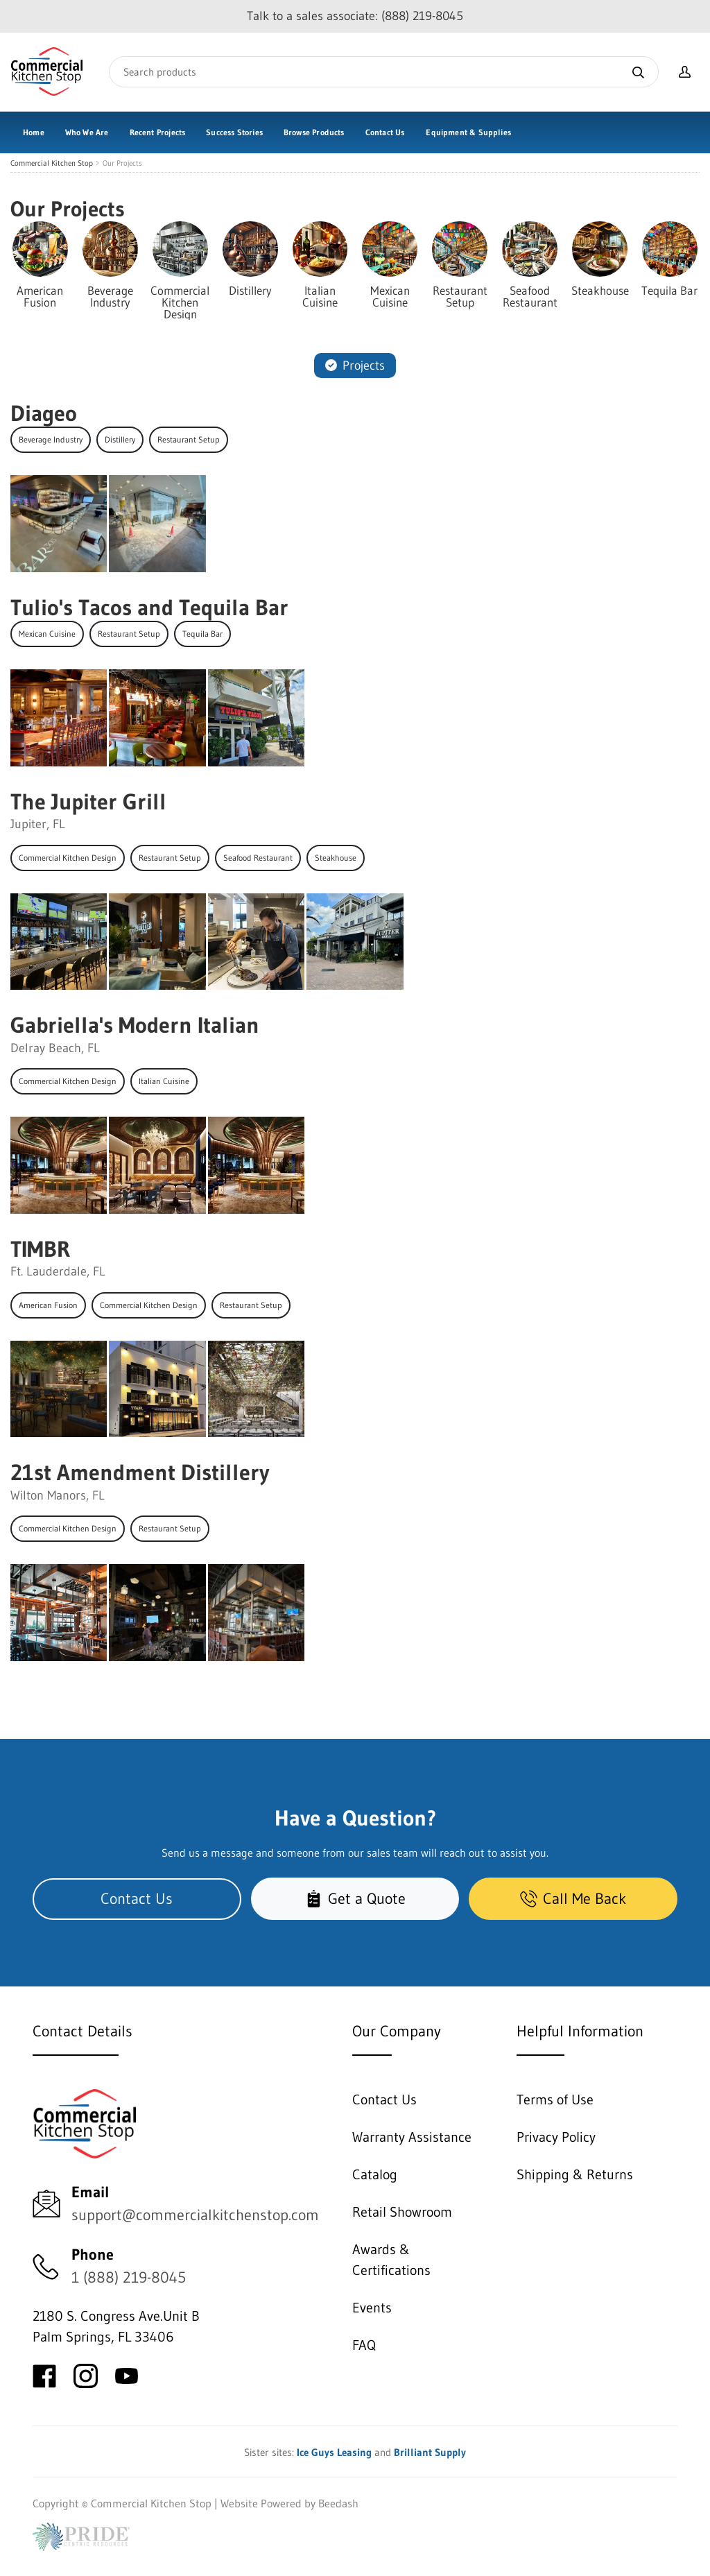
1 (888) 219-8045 (128, 2277)
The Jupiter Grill (88, 801)
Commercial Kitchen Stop (51, 163)
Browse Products (314, 132)
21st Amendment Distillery (140, 1472)
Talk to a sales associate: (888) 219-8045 (355, 16)
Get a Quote (355, 1898)
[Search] (384, 71)
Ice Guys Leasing (334, 2452)
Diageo (43, 413)
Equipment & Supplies (468, 132)
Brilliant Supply (430, 2452)
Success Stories (234, 132)
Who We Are (87, 132)
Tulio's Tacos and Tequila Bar (149, 607)
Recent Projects (158, 132)
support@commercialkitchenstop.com (195, 2215)
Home (33, 132)
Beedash (338, 2503)
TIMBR (40, 1248)
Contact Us (385, 132)
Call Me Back (573, 1898)
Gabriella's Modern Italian (134, 1024)
